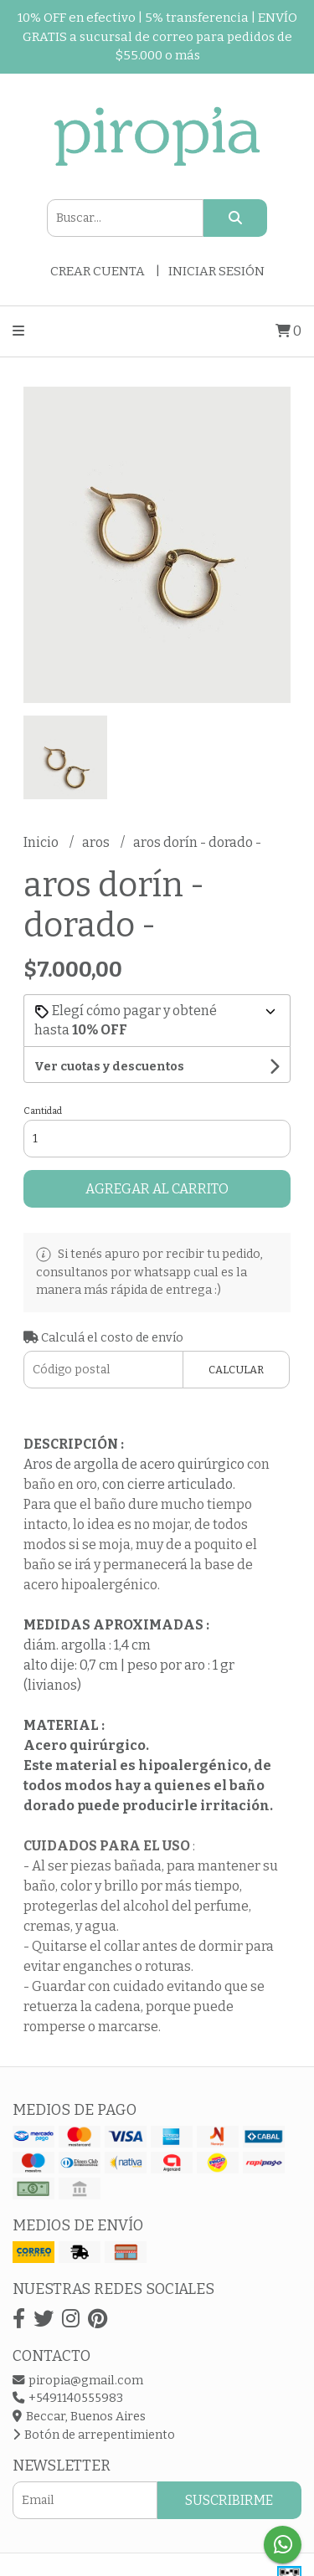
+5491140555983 (68, 2398)
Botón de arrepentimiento (94, 2435)
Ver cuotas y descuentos (109, 1067)
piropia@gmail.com (78, 2380)
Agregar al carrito (157, 1189)
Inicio (42, 842)
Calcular (236, 1369)
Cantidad (42, 1111)
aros (97, 842)
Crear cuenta (97, 271)
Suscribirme (229, 2500)
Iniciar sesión (216, 271)
